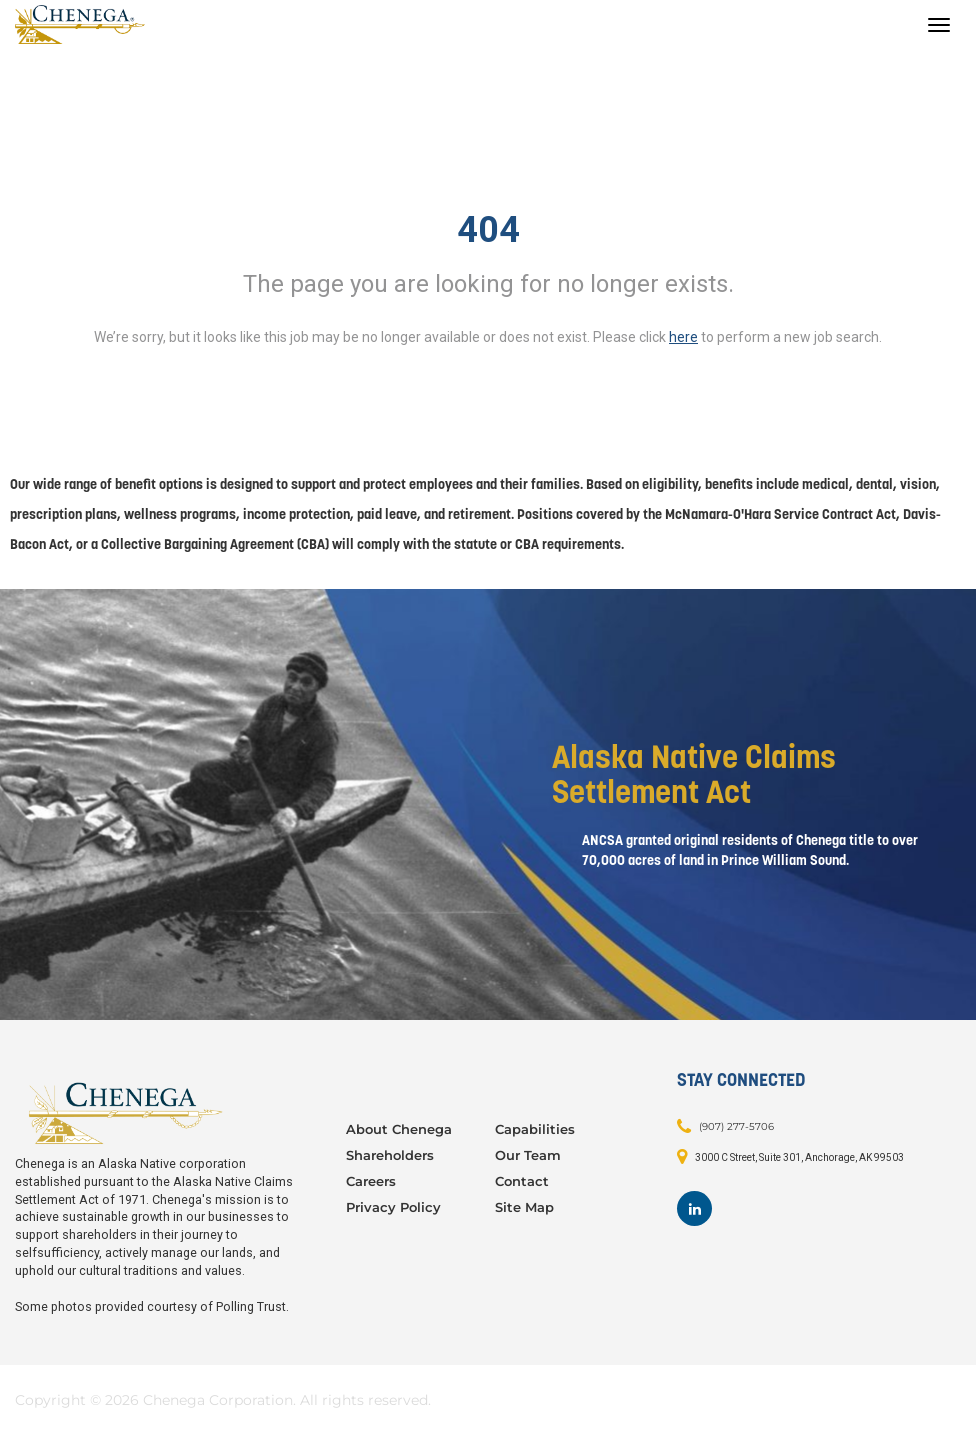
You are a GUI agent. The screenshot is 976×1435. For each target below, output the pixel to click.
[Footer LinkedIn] (694, 1208)
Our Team (528, 1155)
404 (488, 230)
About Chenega (399, 1129)
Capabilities (535, 1129)
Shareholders (390, 1155)
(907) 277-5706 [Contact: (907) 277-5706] (736, 1126)
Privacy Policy (393, 1207)
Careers (371, 1181)
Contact (522, 1181)
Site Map (524, 1207)
